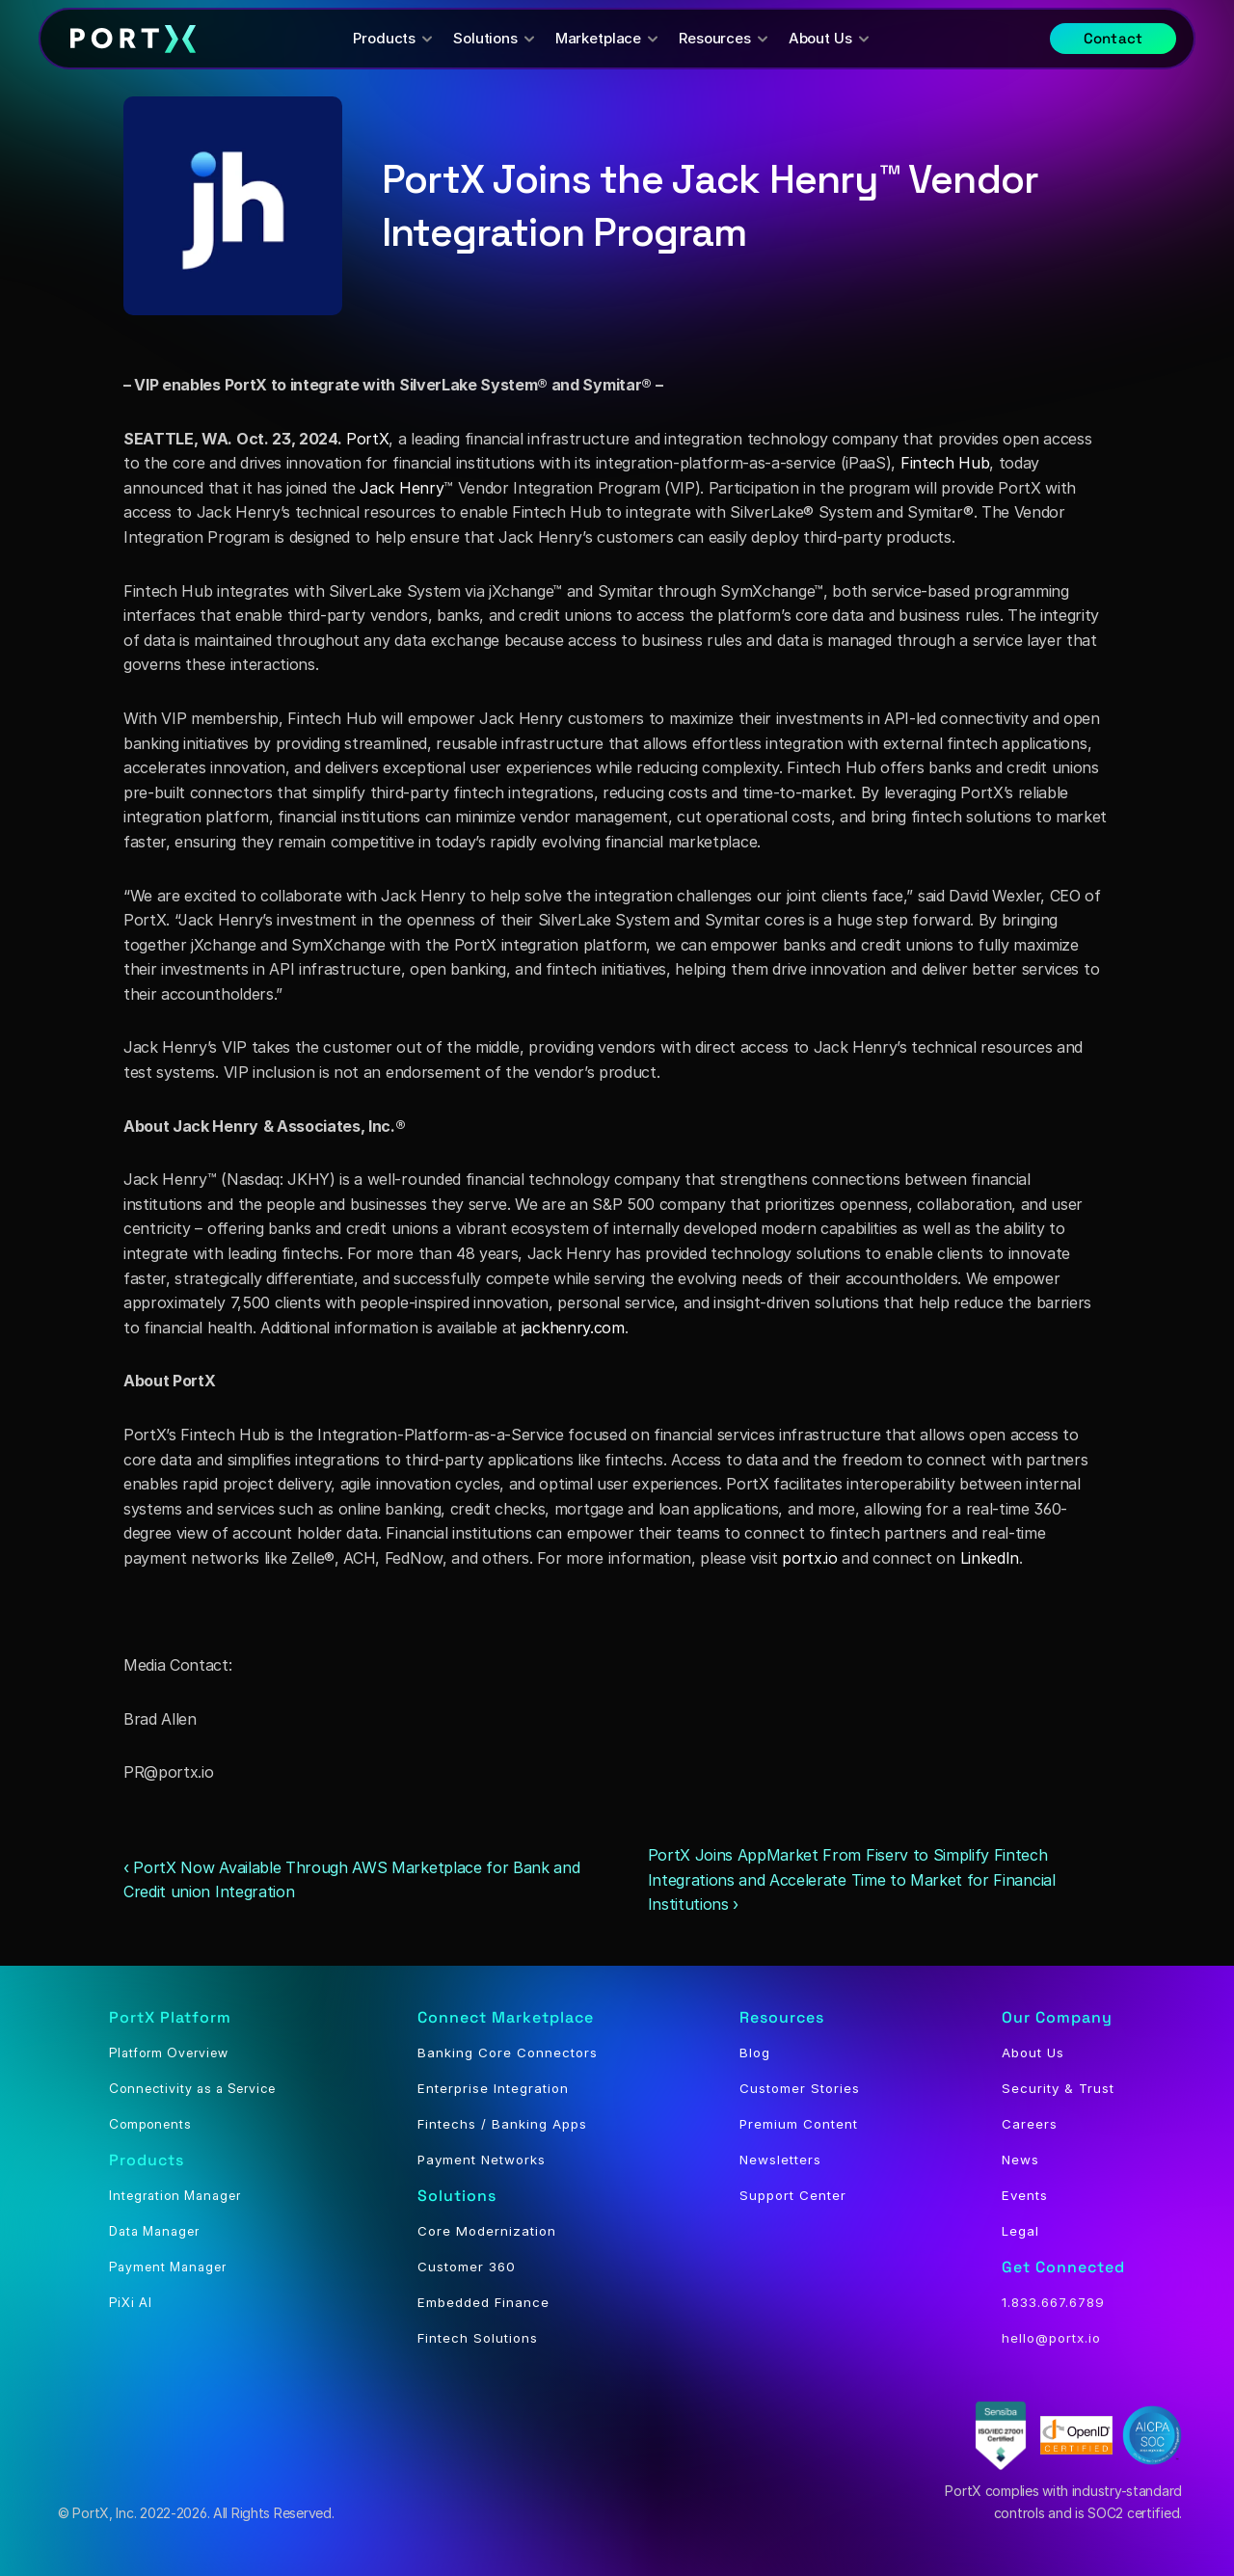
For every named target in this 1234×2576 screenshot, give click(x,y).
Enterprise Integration (493, 2088)
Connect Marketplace (505, 2017)
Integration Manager (175, 2195)
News (1020, 2159)
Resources (781, 2017)
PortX (367, 438)
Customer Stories (799, 2088)
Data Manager (154, 2231)
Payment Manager (168, 2266)
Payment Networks (481, 2159)
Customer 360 (466, 2266)
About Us (1033, 2052)
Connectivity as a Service (192, 2088)
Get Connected (1063, 2267)
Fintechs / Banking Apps (502, 2124)
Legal (1020, 2231)
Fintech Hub (944, 462)
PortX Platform (170, 2017)
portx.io (809, 1558)
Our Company (1057, 2017)
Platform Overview (168, 2052)
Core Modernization (486, 2231)
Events (1025, 2195)
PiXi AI (130, 2302)
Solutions (456, 2196)
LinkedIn (989, 1558)
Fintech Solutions (477, 2338)
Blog (754, 2052)
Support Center (792, 2195)
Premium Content (798, 2124)
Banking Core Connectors (507, 2052)
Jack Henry (401, 487)
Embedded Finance (483, 2302)
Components (150, 2124)
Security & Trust (1058, 2088)
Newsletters (780, 2159)
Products (146, 2160)
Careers (1030, 2124)
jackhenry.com (573, 1327)
